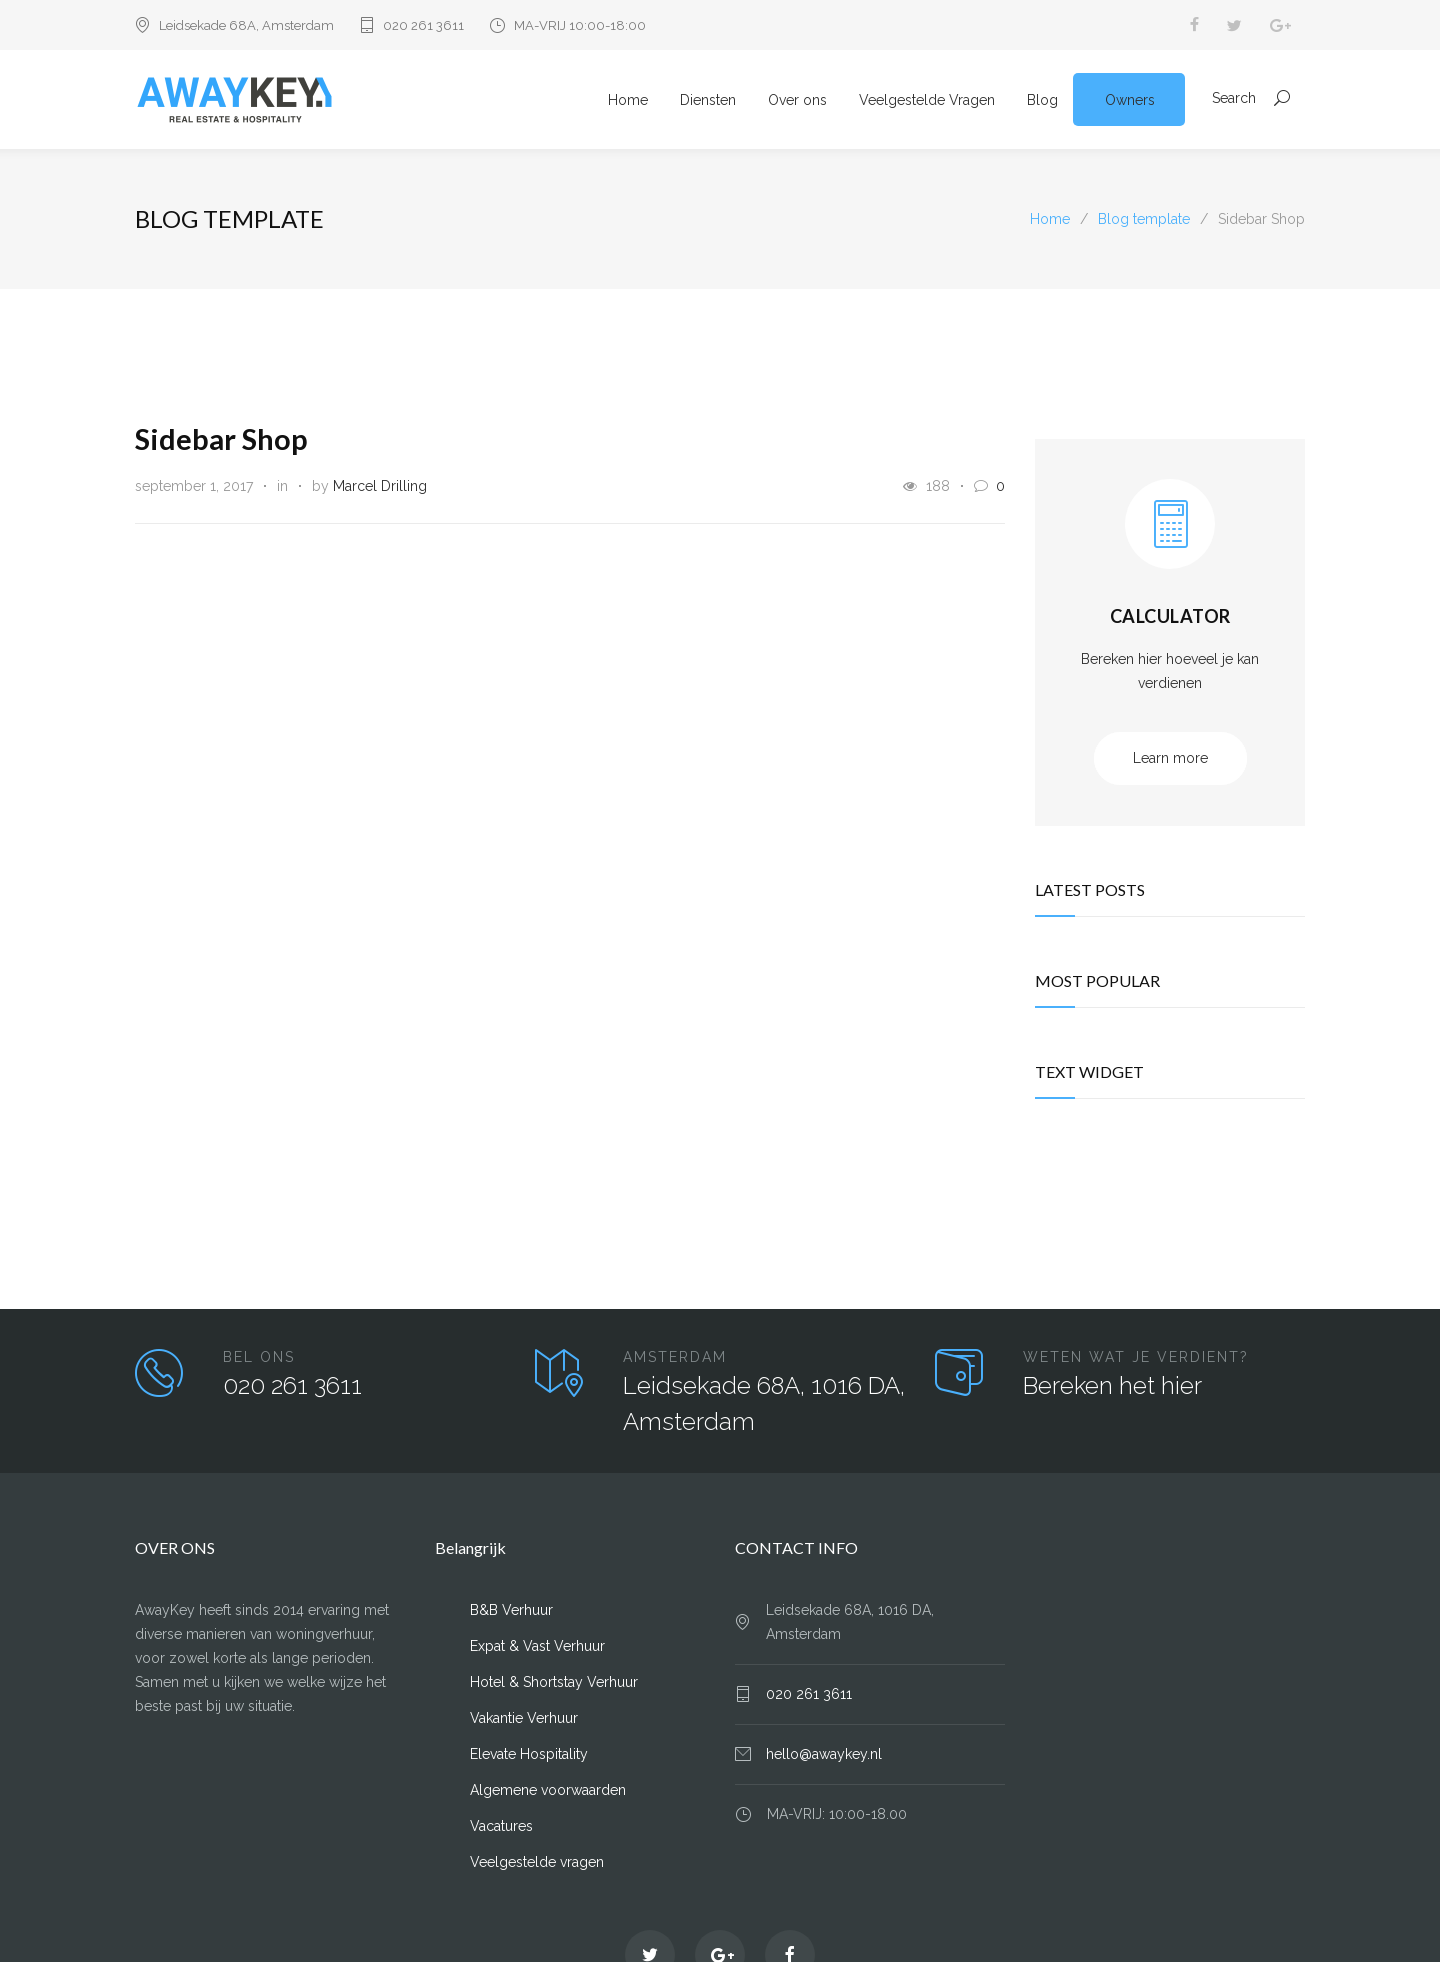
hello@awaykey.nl (824, 1756)
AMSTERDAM (675, 1359)
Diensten (708, 101)
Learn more (1170, 760)
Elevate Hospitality (529, 1756)
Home (628, 101)
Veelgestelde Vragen (927, 101)
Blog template (229, 220)
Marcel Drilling (380, 488)
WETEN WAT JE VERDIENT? (1136, 1359)
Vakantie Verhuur (524, 1720)
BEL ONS (259, 1359)
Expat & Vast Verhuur (537, 1648)
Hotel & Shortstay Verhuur (554, 1684)
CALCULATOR (1170, 618)
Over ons (797, 101)
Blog (1042, 101)
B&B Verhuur (511, 1612)
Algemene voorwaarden (548, 1792)
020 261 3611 (423, 25)
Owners (1130, 101)
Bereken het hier (1112, 1387)
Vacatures (501, 1828)
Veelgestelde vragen (537, 1864)
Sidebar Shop (221, 440)
